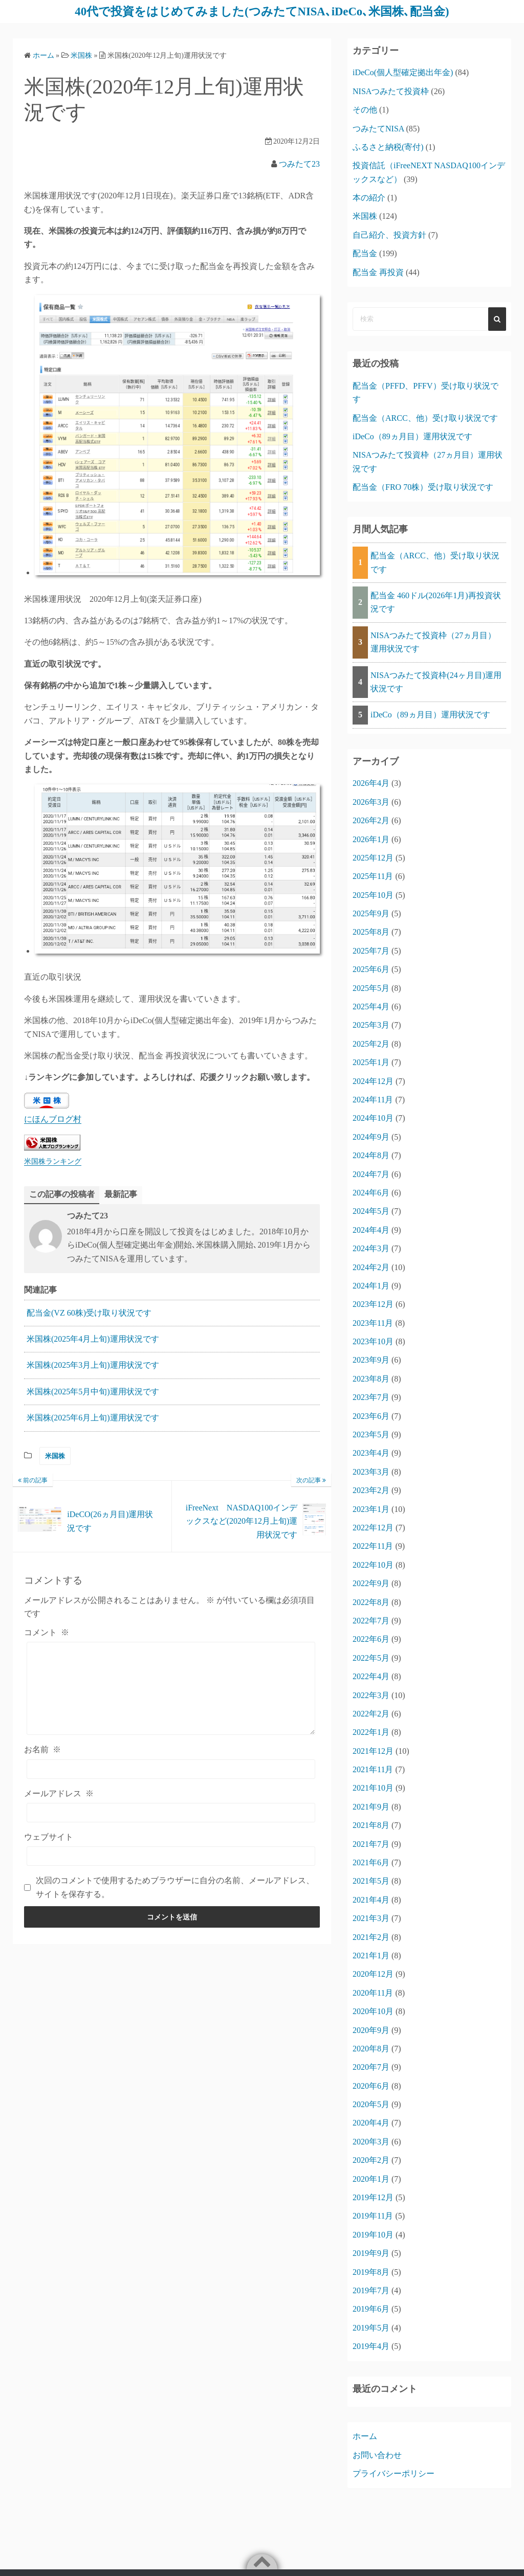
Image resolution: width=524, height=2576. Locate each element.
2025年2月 (371, 1043)
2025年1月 (371, 1062)
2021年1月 (371, 1955)
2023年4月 (371, 1453)
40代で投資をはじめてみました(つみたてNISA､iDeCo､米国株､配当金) (262, 11)
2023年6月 (371, 1415)
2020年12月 (373, 1974)
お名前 (42, 1749)
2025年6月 (371, 969)
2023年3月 (371, 1471)
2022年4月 (371, 1675)
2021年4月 (371, 1899)
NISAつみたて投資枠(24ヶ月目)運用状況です (435, 681)
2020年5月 (371, 2103)
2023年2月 (371, 1490)
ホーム (365, 2436)
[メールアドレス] (171, 1812)
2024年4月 (371, 1229)
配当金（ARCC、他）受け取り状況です (425, 417)
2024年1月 (371, 1285)
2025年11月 (373, 876)
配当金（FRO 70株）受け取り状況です (423, 486)
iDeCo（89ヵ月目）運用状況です (412, 436)
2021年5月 (371, 1881)
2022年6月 (371, 1639)
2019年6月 (371, 2308)
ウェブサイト (48, 1836)
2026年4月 (371, 783)
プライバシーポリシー (393, 2473)
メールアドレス (59, 1793)
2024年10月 (373, 1118)
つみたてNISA (378, 128)
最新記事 (120, 1194)
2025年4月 (371, 1006)
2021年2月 (371, 1936)
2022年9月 (371, 1582)
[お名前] (171, 1768)
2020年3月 (371, 2141)
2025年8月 (371, 932)
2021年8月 (371, 1825)
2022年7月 (371, 1620)
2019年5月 (371, 2327)
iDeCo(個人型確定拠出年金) (403, 72)
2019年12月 (373, 2197)
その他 (365, 109)
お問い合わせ (377, 2454)
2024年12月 (373, 1080)
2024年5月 (371, 1211)
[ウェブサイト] (171, 1856)
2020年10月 (373, 2010)
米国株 (55, 1455)
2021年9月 (371, 1806)
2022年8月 (371, 1601)
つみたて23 (299, 163)
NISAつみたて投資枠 (391, 90)
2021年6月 (371, 1862)
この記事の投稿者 (62, 1194)
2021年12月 (373, 1750)
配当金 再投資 (378, 271)
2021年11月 (373, 1769)
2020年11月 (373, 1992)
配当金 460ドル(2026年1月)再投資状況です (435, 602)
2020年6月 (371, 2085)
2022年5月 (371, 1657)
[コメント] (171, 1688)
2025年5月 (371, 987)
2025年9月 (371, 913)
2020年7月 (371, 2067)
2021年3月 (371, 1918)
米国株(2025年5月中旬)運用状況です (93, 1391)
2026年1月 (371, 838)
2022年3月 (371, 1694)
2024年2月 (371, 1266)
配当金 (365, 253)
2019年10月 (373, 2234)
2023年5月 (371, 1434)
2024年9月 (371, 1136)
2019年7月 (371, 2290)
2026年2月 (371, 820)
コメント (46, 1632)
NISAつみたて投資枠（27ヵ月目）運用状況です (433, 641)
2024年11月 (373, 1099)
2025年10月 (373, 894)
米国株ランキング (52, 1161)
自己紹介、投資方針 (389, 234)
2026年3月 (371, 801)
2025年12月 (373, 857)
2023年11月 (373, 1322)
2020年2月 (371, 2160)
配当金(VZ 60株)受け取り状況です (89, 1312)
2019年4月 (371, 2346)
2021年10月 (373, 1787)
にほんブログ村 (52, 1119)
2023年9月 (371, 1359)
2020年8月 (371, 2048)
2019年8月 (371, 2271)
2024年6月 (371, 1192)
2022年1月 (371, 1732)
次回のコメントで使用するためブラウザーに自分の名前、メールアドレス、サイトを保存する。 (175, 1887)
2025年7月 (371, 950)
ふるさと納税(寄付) (388, 146)
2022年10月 (373, 1564)
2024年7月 (371, 1173)
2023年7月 (371, 1397)
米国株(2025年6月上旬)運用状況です (93, 1417)
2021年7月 (371, 1843)
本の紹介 (369, 197)
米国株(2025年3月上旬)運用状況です (93, 1365)
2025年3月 (371, 1025)
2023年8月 (371, 1378)
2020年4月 (371, 2122)
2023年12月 (373, 1304)
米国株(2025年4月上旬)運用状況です (93, 1338)
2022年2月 (371, 1713)
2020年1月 (371, 2178)
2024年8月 (371, 1155)
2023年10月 (373, 1341)
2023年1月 (371, 1508)
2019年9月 (371, 2253)
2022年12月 (373, 1527)
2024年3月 (371, 1248)
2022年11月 (373, 1546)
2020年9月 (371, 2029)
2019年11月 (373, 2215)
